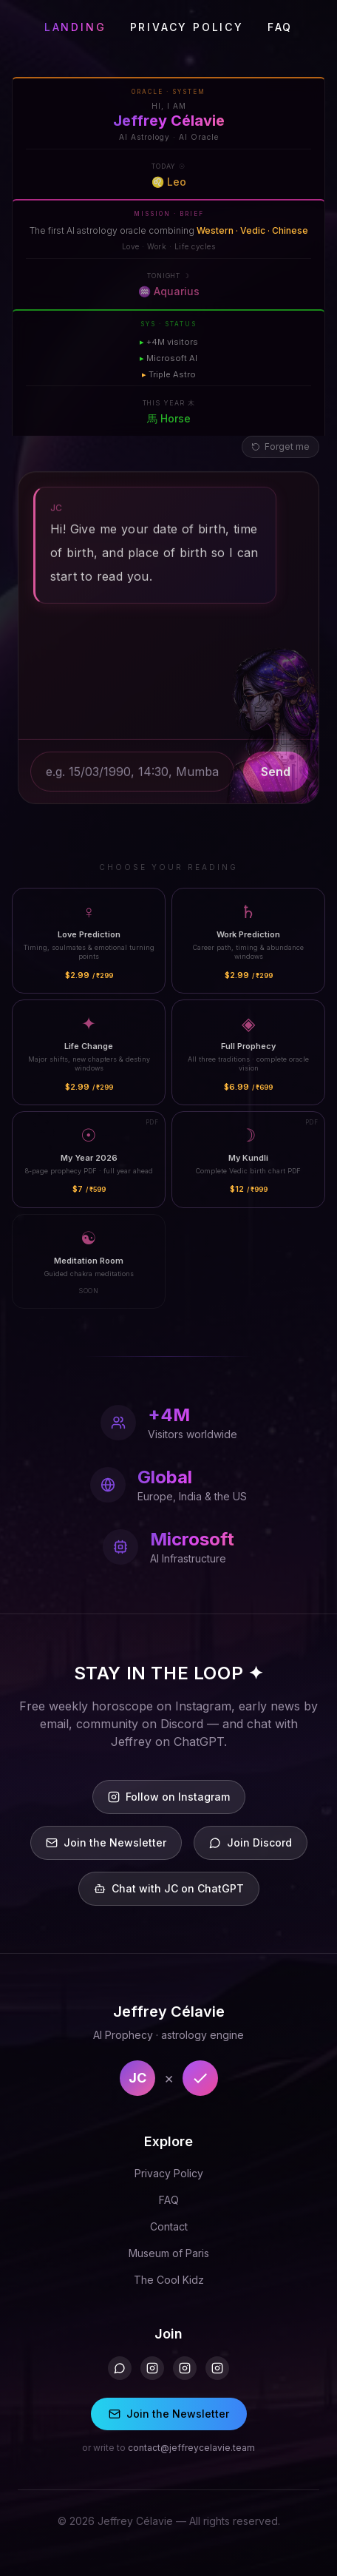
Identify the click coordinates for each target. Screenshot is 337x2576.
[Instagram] (152, 2368)
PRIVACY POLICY (187, 27)
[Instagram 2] (185, 2368)
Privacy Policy (169, 2173)
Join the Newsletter (169, 2413)
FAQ (280, 27)
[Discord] (120, 2368)
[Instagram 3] (217, 2368)
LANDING (75, 27)
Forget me (280, 446)
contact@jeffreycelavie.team (191, 2447)
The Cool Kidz (169, 2279)
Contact (169, 2226)
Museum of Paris (169, 2253)
